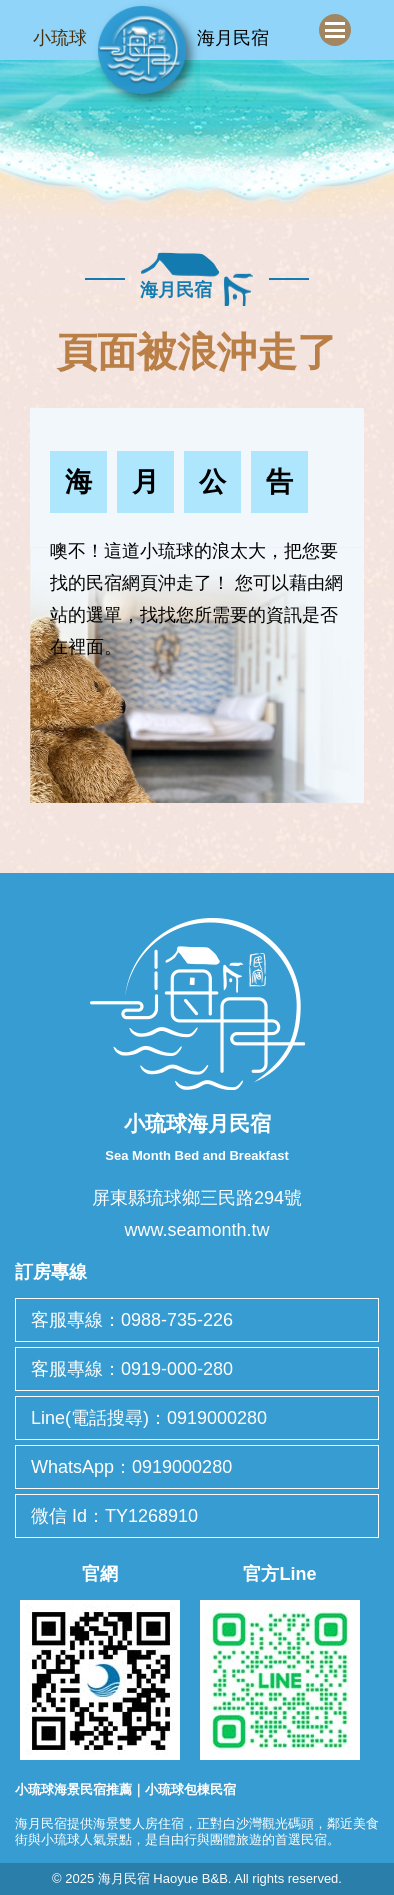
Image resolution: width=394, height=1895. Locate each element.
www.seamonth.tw (196, 1230)
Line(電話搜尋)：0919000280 (149, 1418)
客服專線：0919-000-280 (132, 1369)
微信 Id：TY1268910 (114, 1516)
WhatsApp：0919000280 (131, 1467)
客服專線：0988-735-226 (132, 1320)
